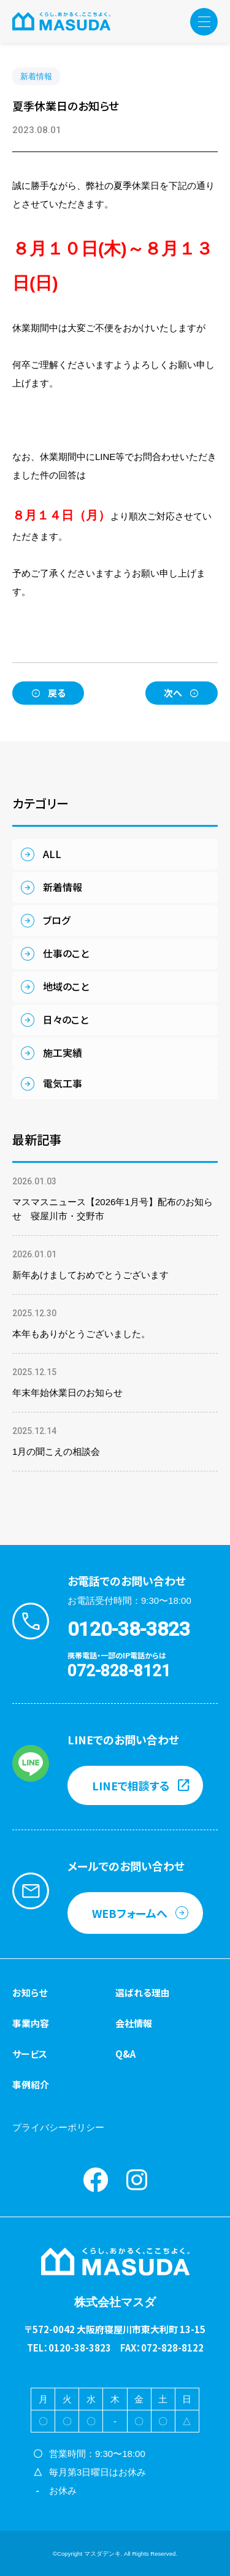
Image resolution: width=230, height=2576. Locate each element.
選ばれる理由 (142, 1992)
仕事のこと (66, 953)
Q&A (125, 2053)
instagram (136, 2179)
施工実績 (62, 1052)
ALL (52, 853)
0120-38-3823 (128, 1629)
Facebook (95, 2180)
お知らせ (29, 1992)
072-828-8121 (119, 1671)
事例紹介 (30, 2084)
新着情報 (36, 76)
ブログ (56, 920)
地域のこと (66, 986)
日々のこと (65, 1019)
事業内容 (30, 2023)
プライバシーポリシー (58, 2127)
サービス (29, 2053)
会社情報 (133, 2023)
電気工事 (62, 1083)
